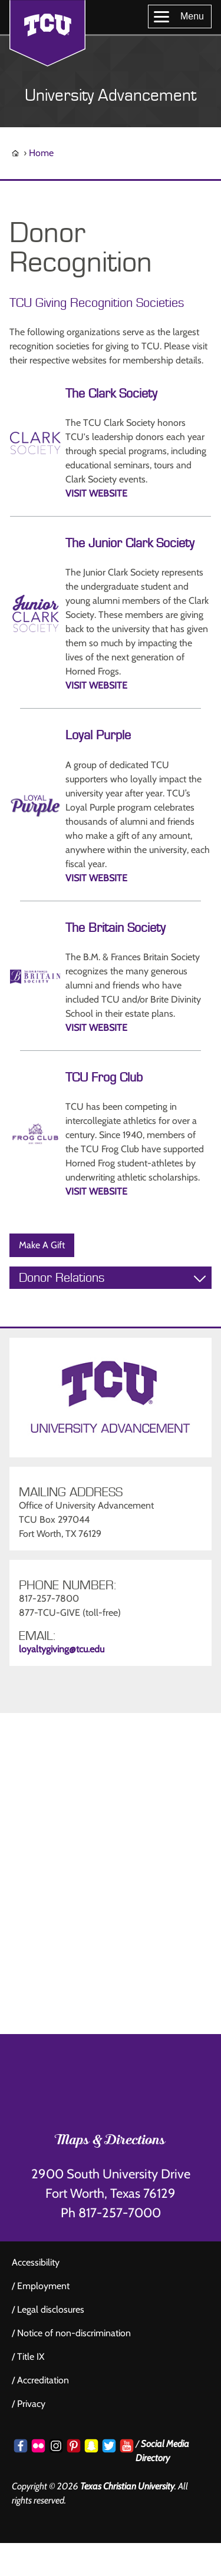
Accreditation (43, 2380)
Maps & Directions (110, 2141)
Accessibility (36, 2262)
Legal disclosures (50, 2309)
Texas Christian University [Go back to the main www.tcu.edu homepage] (127, 2486)
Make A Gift (42, 1245)
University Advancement (110, 95)
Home (41, 152)
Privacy (31, 2403)
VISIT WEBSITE (96, 493)
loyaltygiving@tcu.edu (61, 1649)
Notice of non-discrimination (74, 2333)
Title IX (30, 2356)
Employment (43, 2285)
